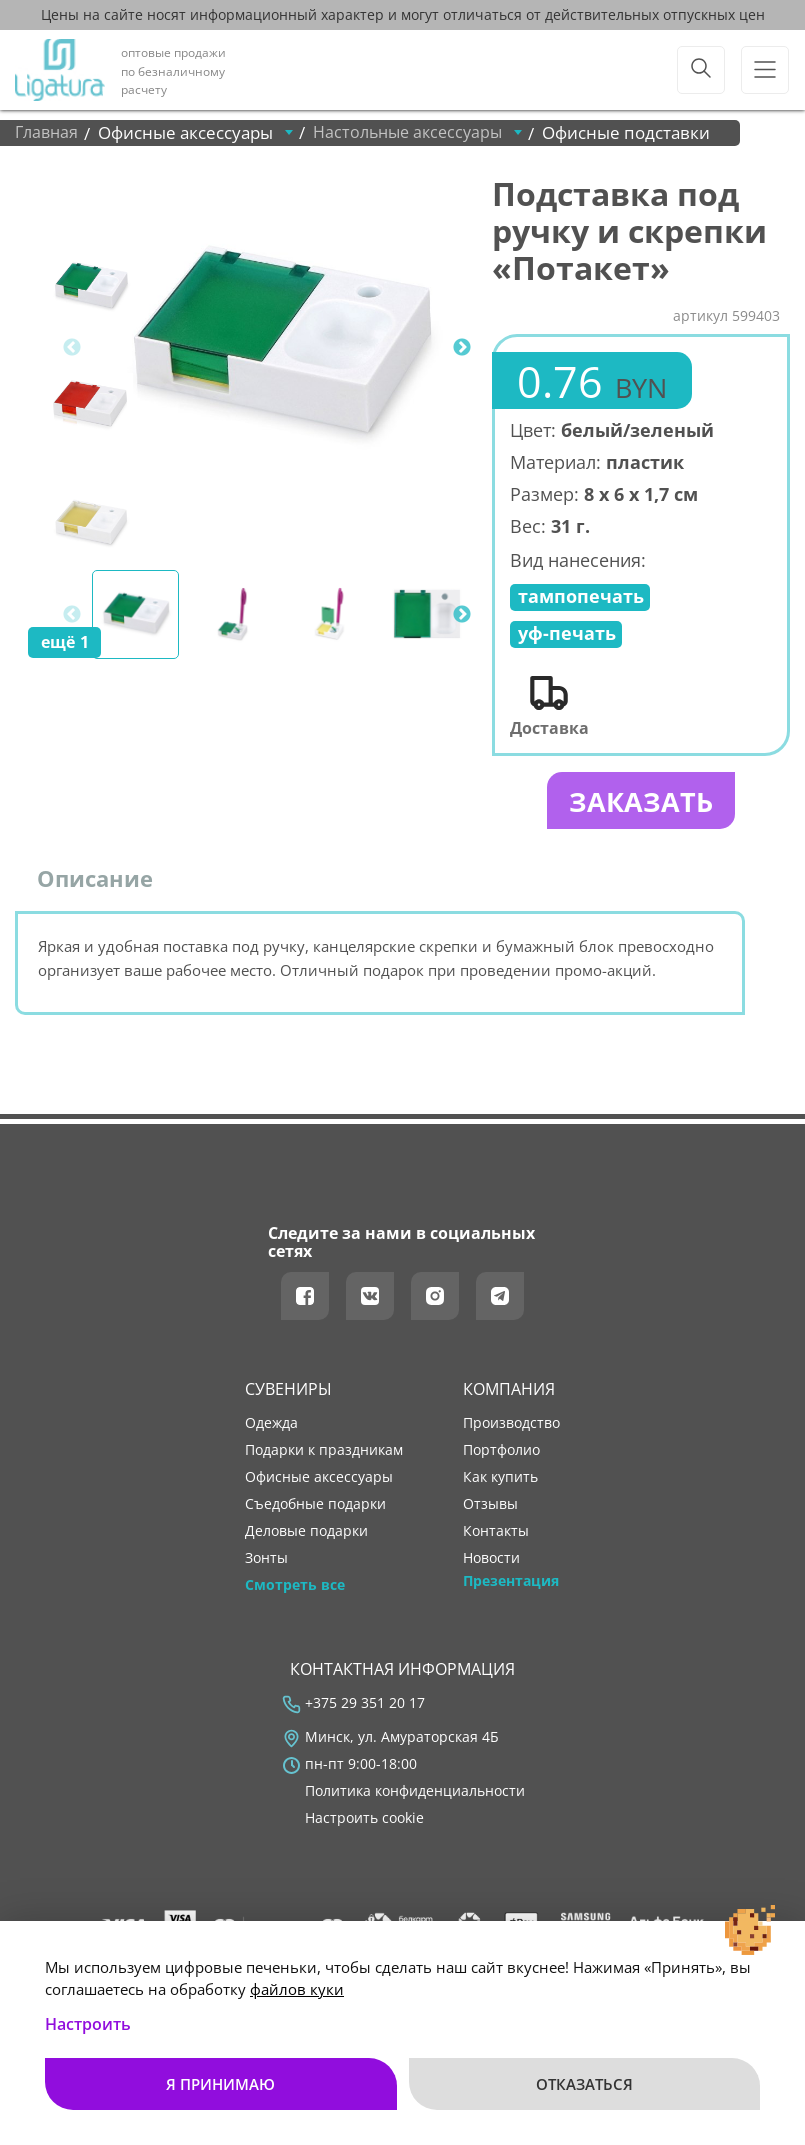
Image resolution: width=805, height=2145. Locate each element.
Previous (72, 348)
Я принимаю (220, 2084)
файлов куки (297, 1989)
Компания (509, 1395)
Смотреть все (295, 1590)
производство (511, 1428)
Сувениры (288, 1395)
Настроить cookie (364, 1823)
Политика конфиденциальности (415, 1796)
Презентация (511, 1586)
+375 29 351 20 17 (365, 1708)
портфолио (501, 1455)
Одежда (271, 1428)
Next (462, 348)
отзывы (490, 1509)
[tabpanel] (279, 347)
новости (491, 1563)
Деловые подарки (306, 1536)
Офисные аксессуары (319, 1482)
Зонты (266, 1563)
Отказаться (584, 2084)
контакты (496, 1536)
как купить (500, 1482)
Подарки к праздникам (324, 1455)
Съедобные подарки (315, 1509)
